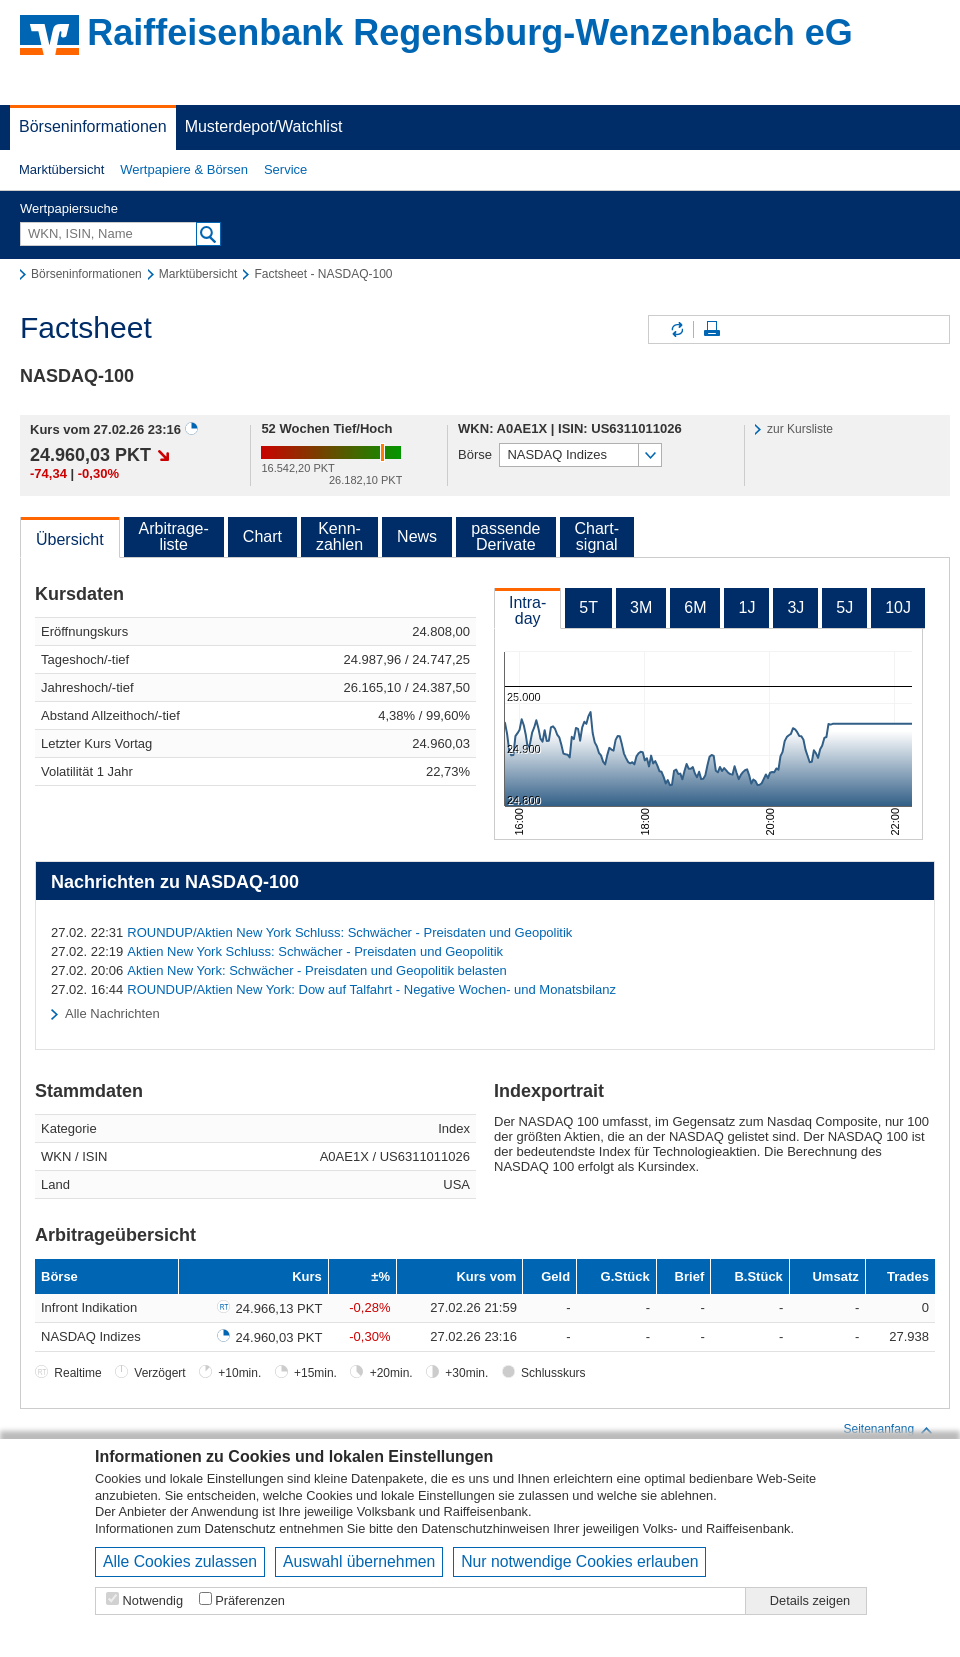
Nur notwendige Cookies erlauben (579, 1561)
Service (285, 169)
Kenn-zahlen (339, 536)
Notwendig (153, 1600)
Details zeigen (810, 1600)
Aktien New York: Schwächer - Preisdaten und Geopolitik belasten (316, 970)
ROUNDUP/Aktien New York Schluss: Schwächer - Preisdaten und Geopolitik (349, 932)
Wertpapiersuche (69, 208)
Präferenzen (250, 1600)
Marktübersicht (61, 169)
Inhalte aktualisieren (676, 329)
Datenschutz (240, 1528)
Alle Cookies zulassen (180, 1561)
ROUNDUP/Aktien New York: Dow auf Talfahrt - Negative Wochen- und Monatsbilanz (371, 989)
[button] (61, 170)
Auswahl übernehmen (359, 1561)
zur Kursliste (800, 429)
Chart (262, 536)
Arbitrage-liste (174, 536)
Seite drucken (712, 329)
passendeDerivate (505, 536)
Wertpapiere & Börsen (184, 169)
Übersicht (70, 539)
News (417, 536)
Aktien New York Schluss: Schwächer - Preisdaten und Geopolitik (315, 951)
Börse (475, 454)
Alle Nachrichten (112, 1013)
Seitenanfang (888, 1430)
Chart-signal (597, 536)
